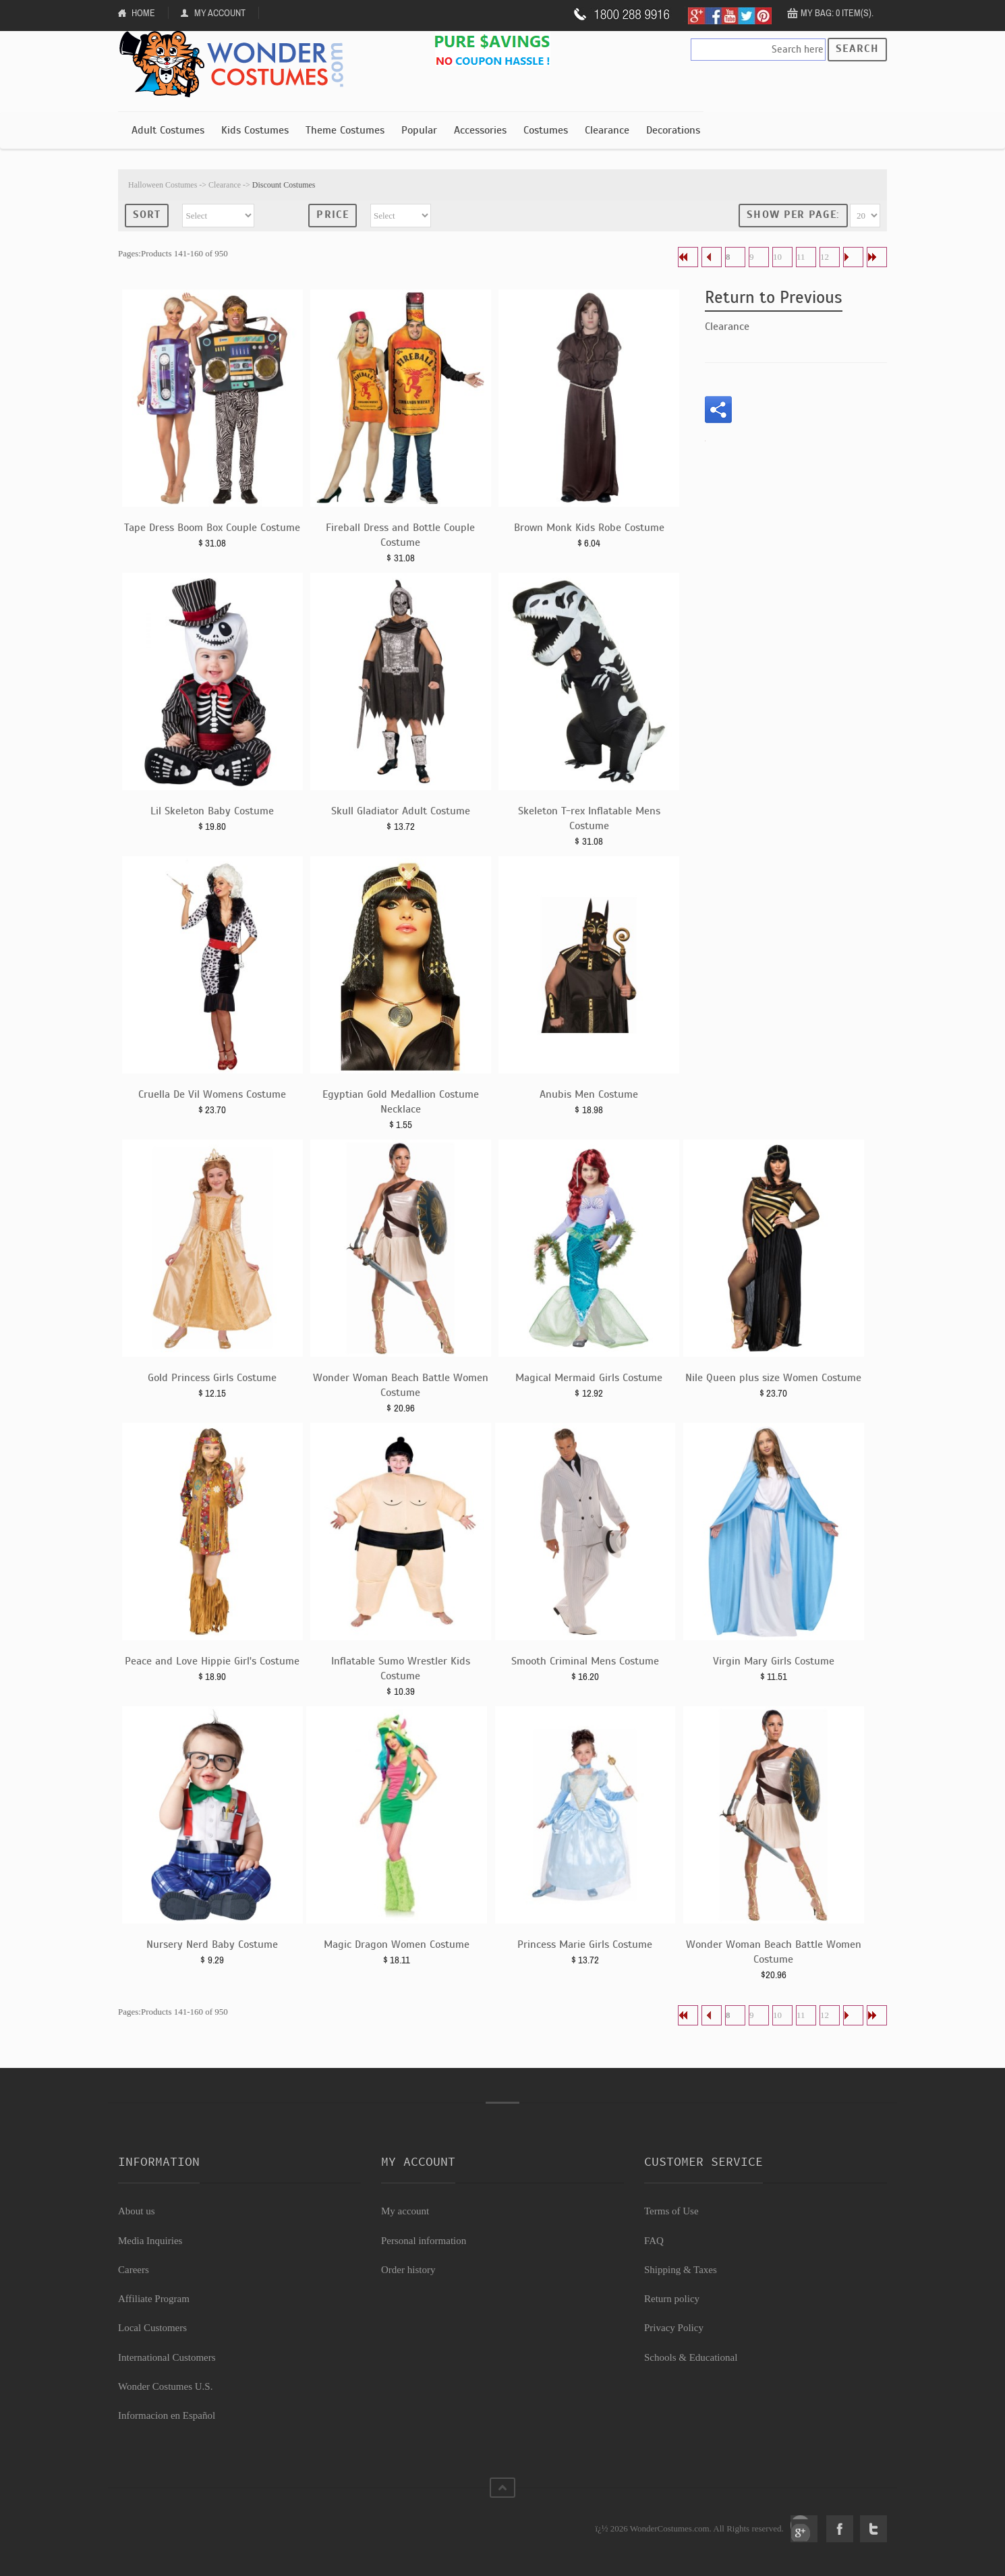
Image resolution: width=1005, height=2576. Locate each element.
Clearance (607, 130)
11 (801, 257)
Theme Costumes (345, 130)
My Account (220, 12)
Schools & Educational (690, 2357)
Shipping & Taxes (680, 2269)
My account (405, 2211)
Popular (419, 130)
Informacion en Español (166, 2415)
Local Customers (152, 2327)
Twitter (873, 2528)
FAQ (654, 2240)
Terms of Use (671, 2211)
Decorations (673, 130)
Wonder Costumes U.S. (165, 2386)
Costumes (545, 130)
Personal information (423, 2240)
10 (777, 257)
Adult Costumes (168, 130)
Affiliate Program (154, 2298)
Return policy (671, 2298)
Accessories (480, 130)
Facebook (839, 2528)
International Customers (167, 2357)
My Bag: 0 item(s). (837, 12)
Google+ (804, 2528)
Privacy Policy (674, 2327)
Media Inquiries (150, 2240)
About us (136, 2211)
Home (143, 12)
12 (824, 257)
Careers (133, 2269)
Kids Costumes (255, 130)
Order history (408, 2269)
